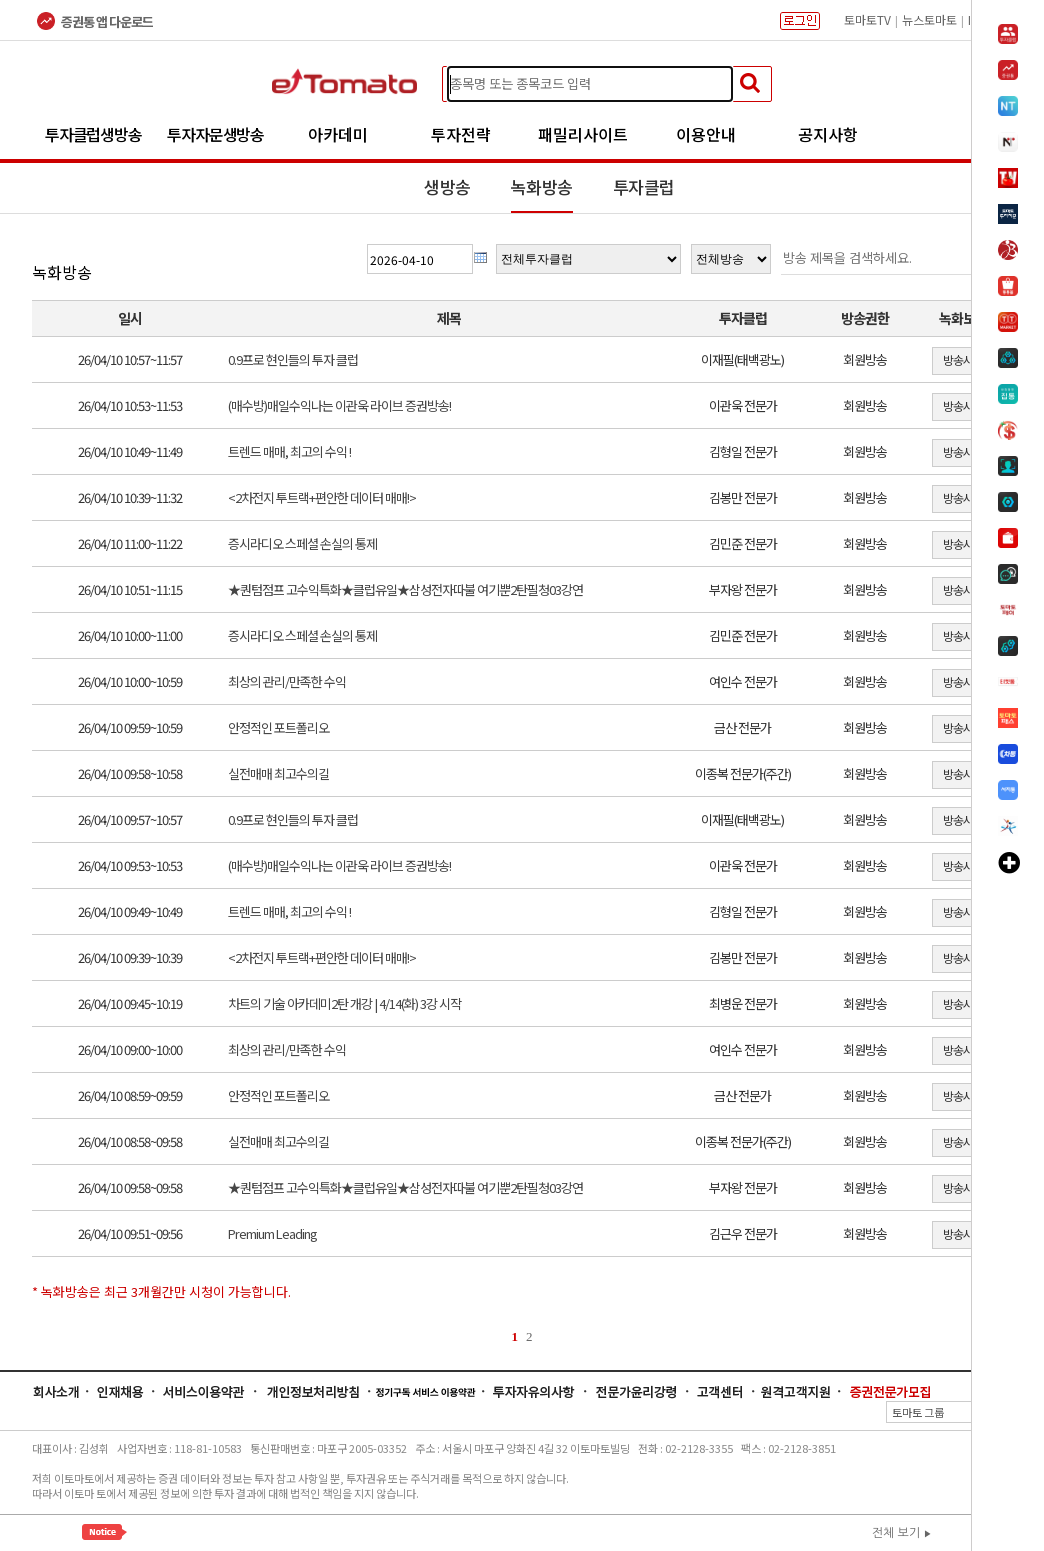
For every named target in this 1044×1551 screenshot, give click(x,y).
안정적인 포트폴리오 (278, 727)
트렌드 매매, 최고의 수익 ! (289, 451)
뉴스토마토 (929, 19)
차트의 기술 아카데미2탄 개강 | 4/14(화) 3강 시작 (344, 1003)
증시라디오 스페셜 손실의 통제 (302, 543)
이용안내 (706, 134)
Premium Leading (272, 1233)
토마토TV (867, 19)
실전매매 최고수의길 (278, 773)
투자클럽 (644, 186)
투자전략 (461, 134)
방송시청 (963, 359)
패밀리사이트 (583, 134)
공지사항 (828, 134)
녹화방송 (542, 186)
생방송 (447, 186)
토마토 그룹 (949, 1412)
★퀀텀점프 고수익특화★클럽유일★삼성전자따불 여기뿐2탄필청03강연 (405, 589)
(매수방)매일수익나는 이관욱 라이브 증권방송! (339, 405)
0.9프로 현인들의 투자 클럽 (293, 359)
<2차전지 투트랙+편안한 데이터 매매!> (322, 497)
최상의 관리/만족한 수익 (287, 681)
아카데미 (338, 134)
